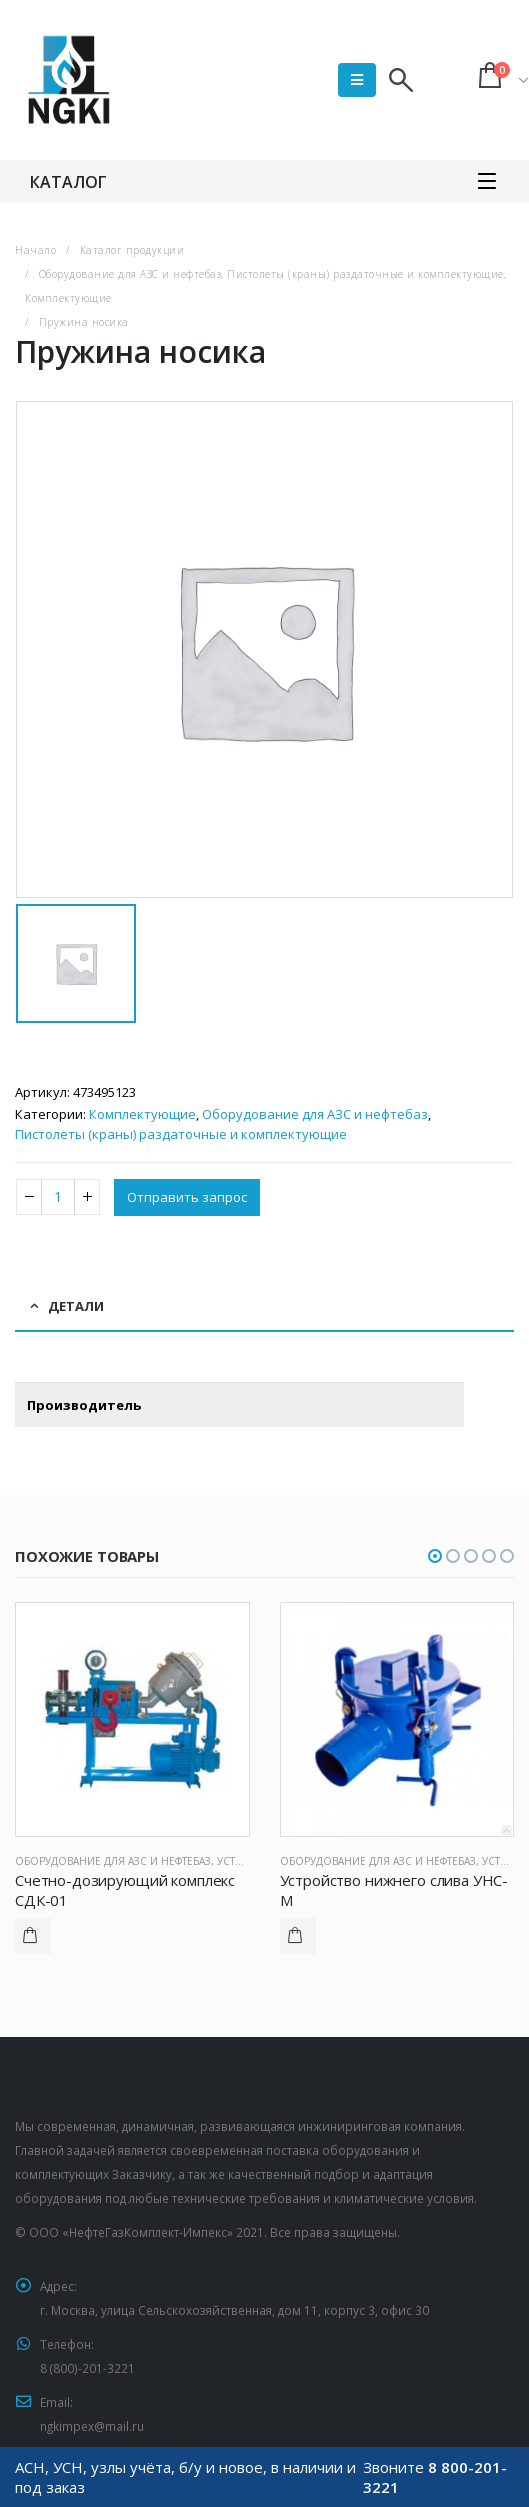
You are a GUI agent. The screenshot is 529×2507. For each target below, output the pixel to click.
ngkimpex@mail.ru (92, 2426)
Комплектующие (142, 1114)
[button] (435, 1556)
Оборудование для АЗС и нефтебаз (315, 1114)
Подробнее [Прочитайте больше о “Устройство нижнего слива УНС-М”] (298, 1936)
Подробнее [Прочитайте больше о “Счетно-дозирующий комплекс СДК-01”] (33, 1936)
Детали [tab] (76, 1306)
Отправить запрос (187, 1197)
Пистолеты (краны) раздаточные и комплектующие (181, 1134)
